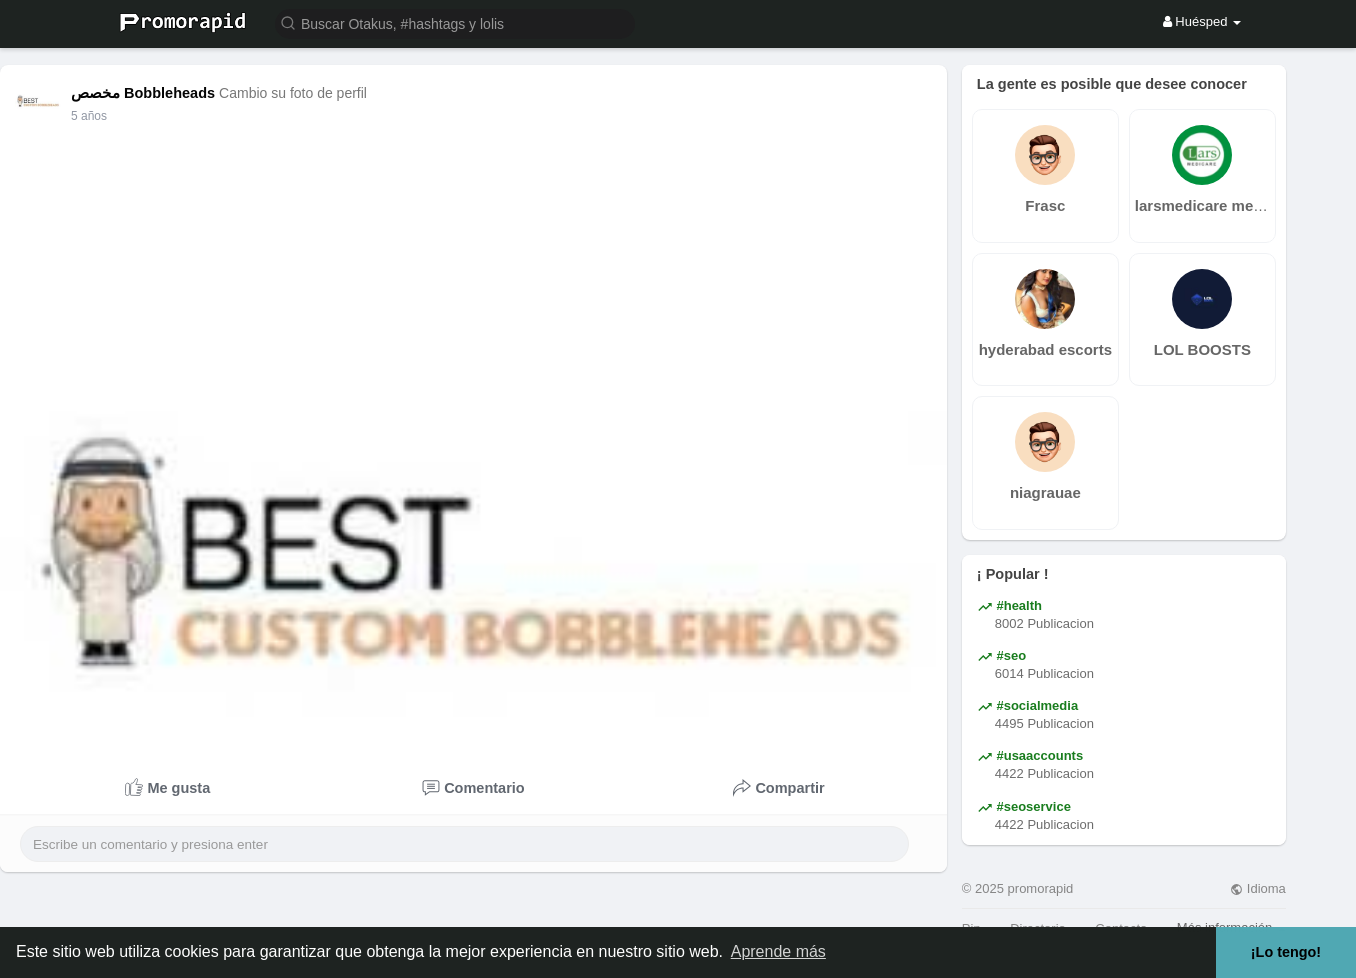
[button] (455, 22)
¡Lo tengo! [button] (1286, 952)
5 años (89, 116)
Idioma (1258, 888)
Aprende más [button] (778, 951)
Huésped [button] (1202, 21)
